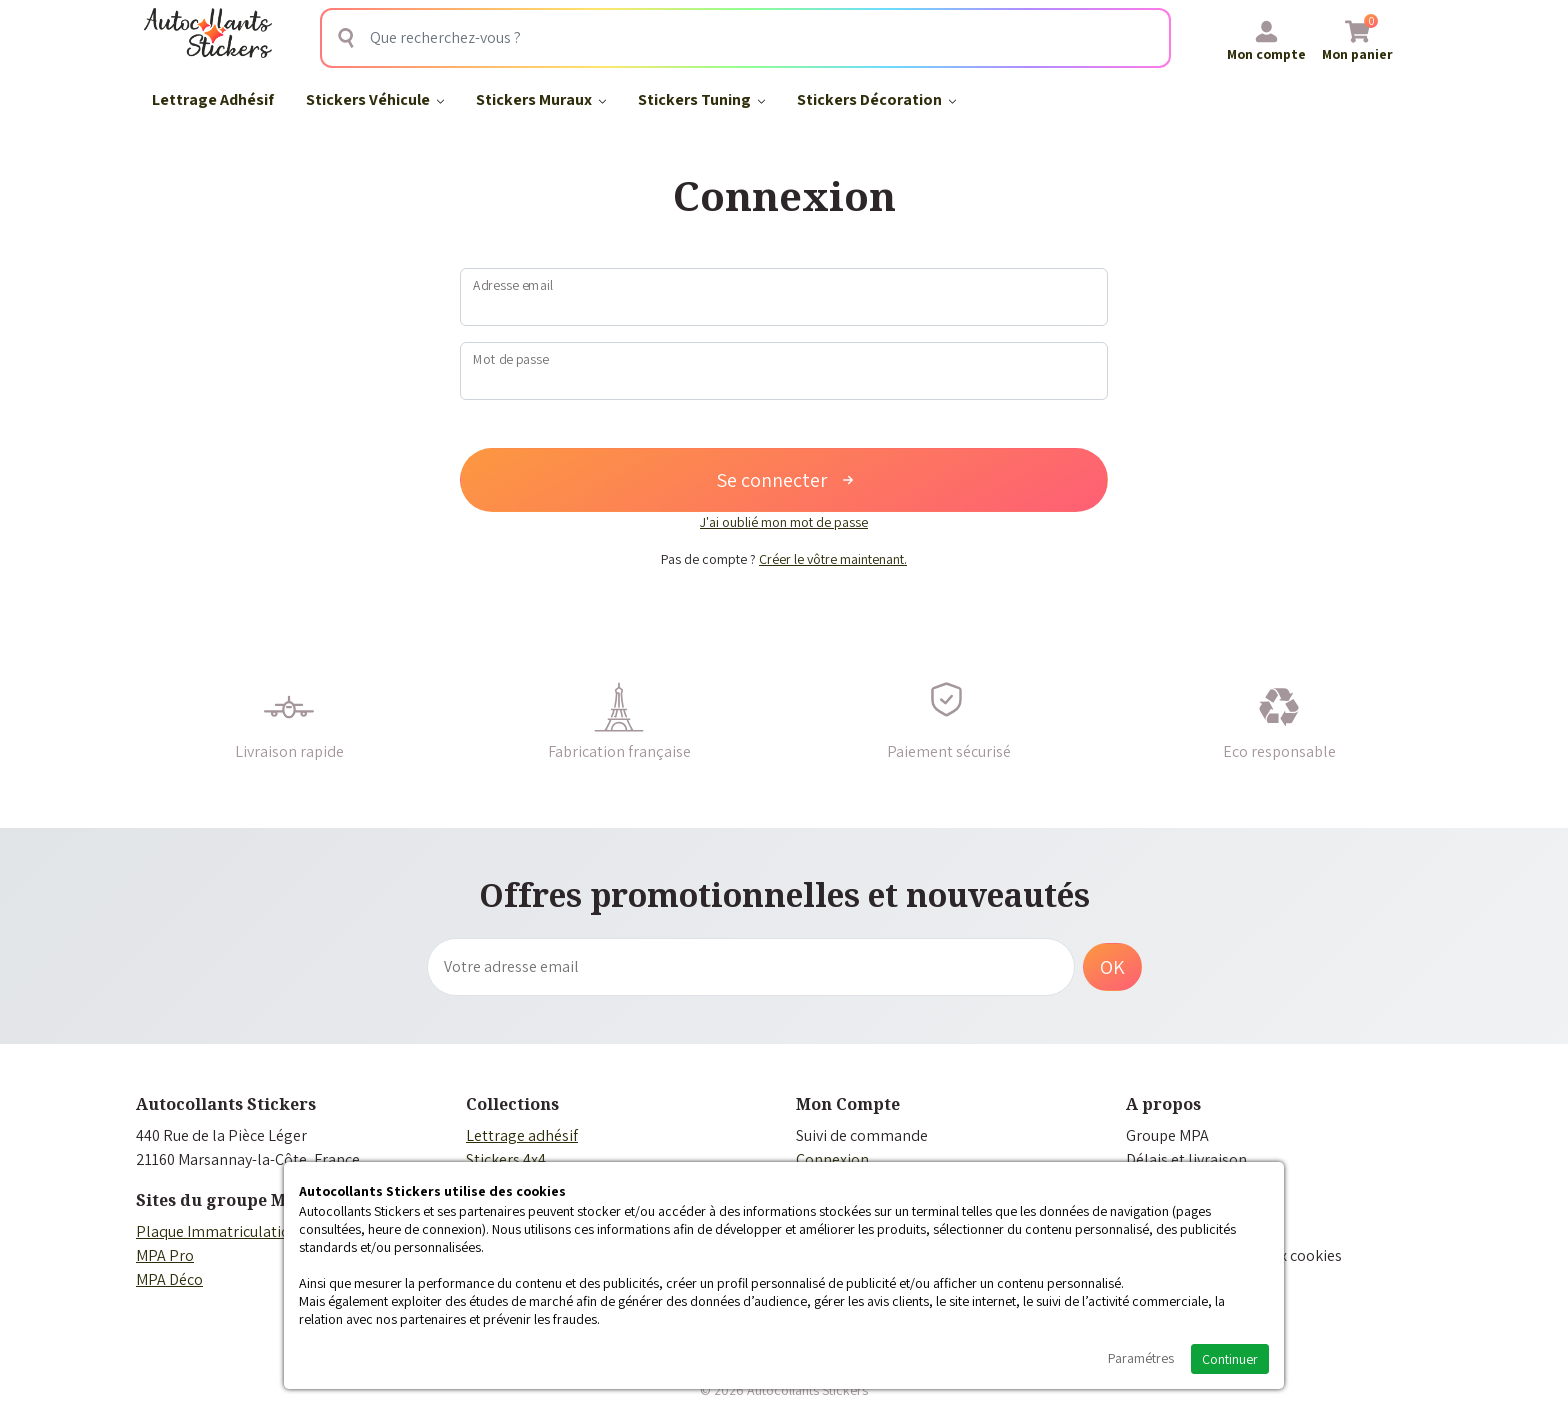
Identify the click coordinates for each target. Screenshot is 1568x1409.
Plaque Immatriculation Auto (235, 1231)
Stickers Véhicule (375, 99)
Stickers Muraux (541, 99)
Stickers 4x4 (506, 1159)
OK (1112, 967)
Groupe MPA (1167, 1135)
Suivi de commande (862, 1135)
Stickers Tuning (701, 99)
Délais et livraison (1186, 1159)
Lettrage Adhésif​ (213, 99)
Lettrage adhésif (522, 1135)
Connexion (832, 1159)
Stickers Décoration (876, 99)
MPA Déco (169, 1279)
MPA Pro (165, 1255)
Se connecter (784, 480)
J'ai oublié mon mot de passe (784, 522)
